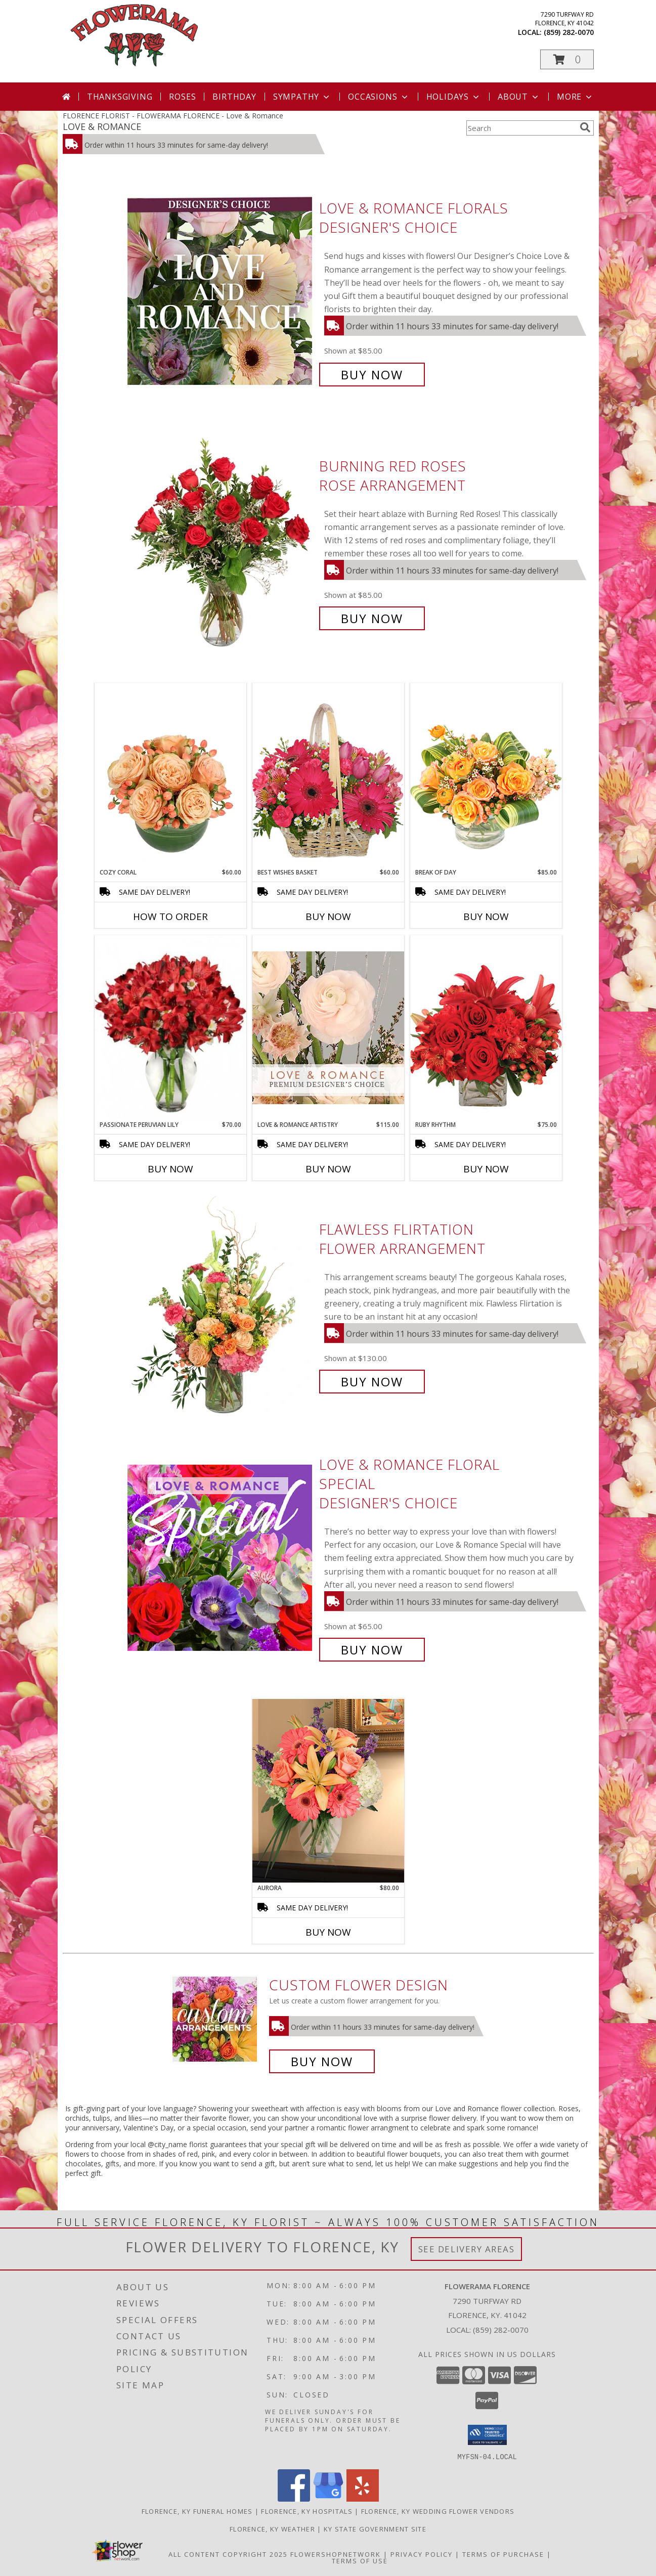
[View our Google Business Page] (328, 2498)
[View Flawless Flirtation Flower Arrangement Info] (220, 1306)
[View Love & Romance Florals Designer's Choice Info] (220, 291)
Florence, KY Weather (272, 2528)
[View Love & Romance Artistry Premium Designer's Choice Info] (328, 1027)
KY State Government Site (375, 2528)
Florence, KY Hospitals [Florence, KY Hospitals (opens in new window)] (307, 2510)
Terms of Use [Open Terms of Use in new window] (360, 2560)
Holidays (453, 96)
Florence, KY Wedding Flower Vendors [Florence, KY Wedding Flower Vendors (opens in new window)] (438, 2510)
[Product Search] (521, 128)
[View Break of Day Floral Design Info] (486, 775)
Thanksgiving (120, 96)
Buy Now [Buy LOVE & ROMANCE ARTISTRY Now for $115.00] (328, 1168)
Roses (182, 96)
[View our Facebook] (294, 2498)
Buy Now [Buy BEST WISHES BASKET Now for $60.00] (328, 916)
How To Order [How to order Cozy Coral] (170, 916)
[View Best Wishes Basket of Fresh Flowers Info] (328, 775)
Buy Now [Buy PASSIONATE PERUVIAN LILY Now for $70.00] (170, 1168)
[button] (567, 59)
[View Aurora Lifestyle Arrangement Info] (328, 1791)
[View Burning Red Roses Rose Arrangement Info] (220, 542)
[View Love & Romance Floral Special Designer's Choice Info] (220, 1557)
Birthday (234, 96)
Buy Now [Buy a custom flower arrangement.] (322, 2061)
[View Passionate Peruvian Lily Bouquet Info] (170, 1028)
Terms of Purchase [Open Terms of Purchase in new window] (503, 2553)
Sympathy (302, 96)
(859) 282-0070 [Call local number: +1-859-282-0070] (569, 32)
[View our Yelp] (362, 2498)
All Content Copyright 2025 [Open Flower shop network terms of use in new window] (228, 2553)
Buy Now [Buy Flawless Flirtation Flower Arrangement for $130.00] (372, 1381)
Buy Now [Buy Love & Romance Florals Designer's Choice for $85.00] (372, 374)
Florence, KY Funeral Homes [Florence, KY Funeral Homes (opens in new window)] (197, 2510)
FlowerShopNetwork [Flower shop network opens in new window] (335, 2553)
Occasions (378, 96)
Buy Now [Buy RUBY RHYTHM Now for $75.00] (486, 1168)
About (519, 96)
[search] (585, 127)
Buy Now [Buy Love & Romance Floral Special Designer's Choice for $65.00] (372, 1649)
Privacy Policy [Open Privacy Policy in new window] (421, 2553)
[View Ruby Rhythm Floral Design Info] (486, 1027)
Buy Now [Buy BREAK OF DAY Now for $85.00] (486, 916)
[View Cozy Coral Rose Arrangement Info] (170, 775)
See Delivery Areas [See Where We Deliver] (466, 2249)
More (575, 96)
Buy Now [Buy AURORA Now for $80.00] (328, 1932)
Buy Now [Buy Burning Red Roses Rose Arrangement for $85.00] (372, 618)
